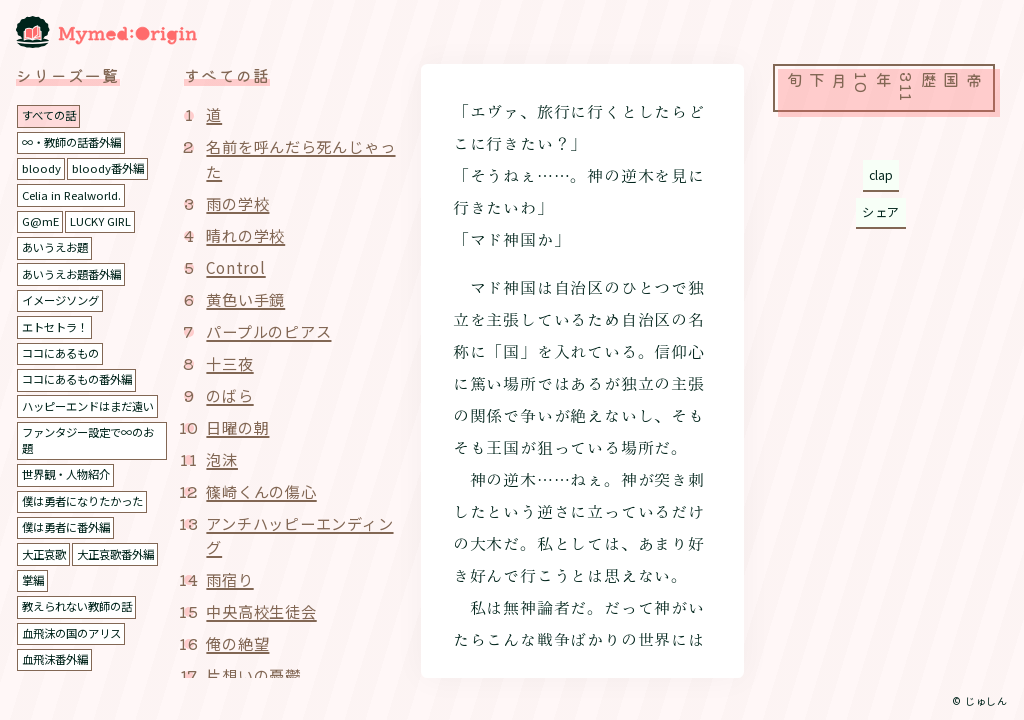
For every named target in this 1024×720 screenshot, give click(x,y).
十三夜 (231, 364)
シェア (880, 214)
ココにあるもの (64, 352)
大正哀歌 (46, 570)
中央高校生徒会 (265, 613)
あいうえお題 (58, 246)
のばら (231, 396)
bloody (42, 167)
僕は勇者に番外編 (70, 544)
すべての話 (51, 114)
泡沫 (223, 460)
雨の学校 (239, 204)
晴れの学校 (248, 236)
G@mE (41, 220)
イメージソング (64, 299)
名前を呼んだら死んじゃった (298, 159)
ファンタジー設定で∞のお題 (88, 457)
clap (880, 175)
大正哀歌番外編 (64, 596)
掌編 (129, 596)
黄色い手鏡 (248, 300)
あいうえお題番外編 (76, 273)
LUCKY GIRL (104, 220)
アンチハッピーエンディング (297, 537)
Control (237, 268)
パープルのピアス (272, 332)
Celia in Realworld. (73, 194)
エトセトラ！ (58, 325)
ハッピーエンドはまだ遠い (88, 414)
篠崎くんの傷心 (265, 492)
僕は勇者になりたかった (88, 517)
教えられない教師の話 (82, 623)
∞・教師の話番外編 (76, 141)
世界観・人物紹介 (70, 491)
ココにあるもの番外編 (82, 378)
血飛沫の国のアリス (76, 649)
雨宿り (231, 581)
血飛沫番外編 (58, 675)
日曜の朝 (239, 428)
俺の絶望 (239, 645)
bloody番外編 (112, 167)
